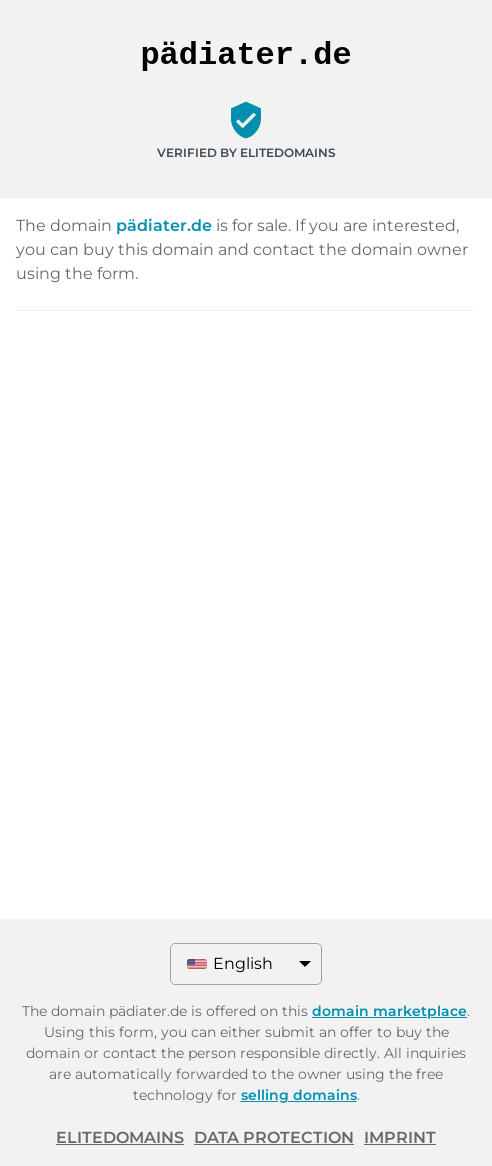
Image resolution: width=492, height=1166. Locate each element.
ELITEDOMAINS (120, 1137)
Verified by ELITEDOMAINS (246, 152)
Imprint (400, 1137)
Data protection (274, 1137)
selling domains (299, 1095)
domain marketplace (389, 1011)
